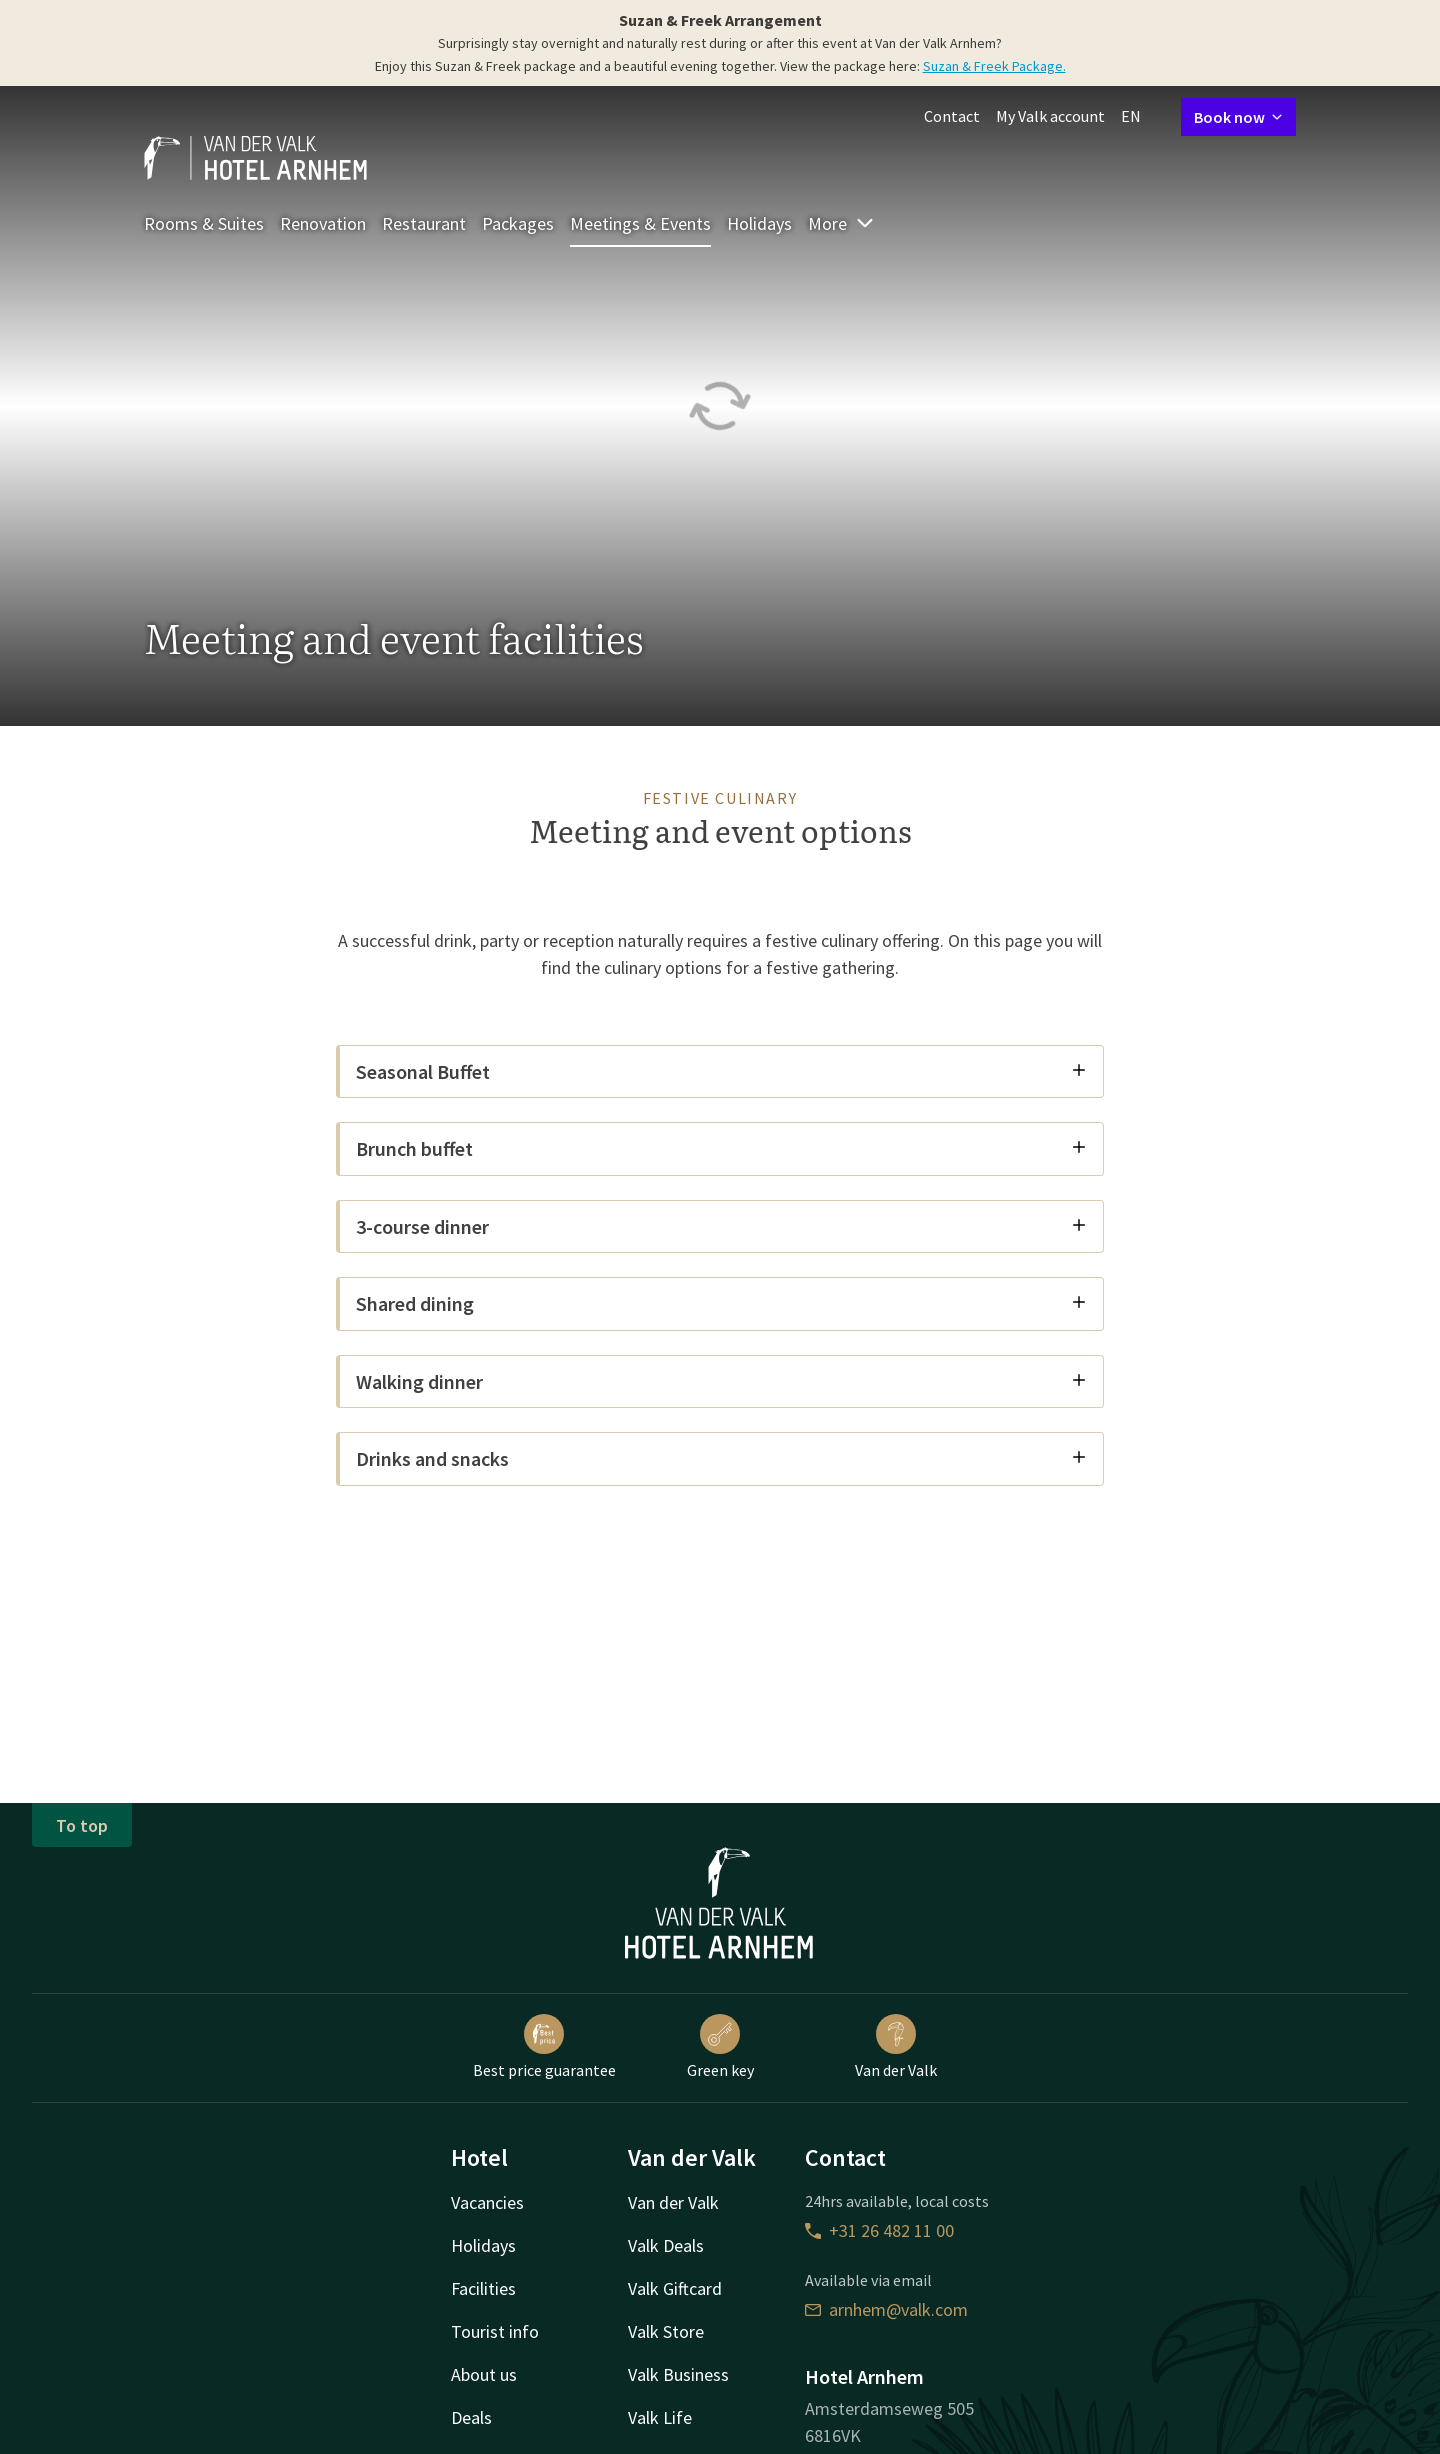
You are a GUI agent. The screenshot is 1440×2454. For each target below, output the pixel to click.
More (841, 223)
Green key (720, 2047)
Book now (1238, 117)
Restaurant (424, 223)
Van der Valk (896, 2047)
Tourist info (495, 2331)
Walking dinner (721, 1381)
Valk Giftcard (675, 2288)
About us (484, 2374)
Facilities (483, 2288)
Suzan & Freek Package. (994, 66)
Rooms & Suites (204, 223)
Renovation (323, 223)
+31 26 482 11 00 (879, 2230)
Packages (518, 223)
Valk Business (678, 2374)
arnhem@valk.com (886, 2309)
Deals (471, 2417)
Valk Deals (666, 2245)
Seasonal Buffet (721, 1071)
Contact (952, 116)
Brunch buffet (721, 1148)
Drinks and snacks (721, 1458)
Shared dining (721, 1303)
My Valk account (1050, 116)
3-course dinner (721, 1226)
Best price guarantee (544, 2047)
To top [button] (82, 1825)
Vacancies (487, 2202)
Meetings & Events (640, 223)
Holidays (759, 223)
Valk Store (666, 2331)
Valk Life (660, 2417)
